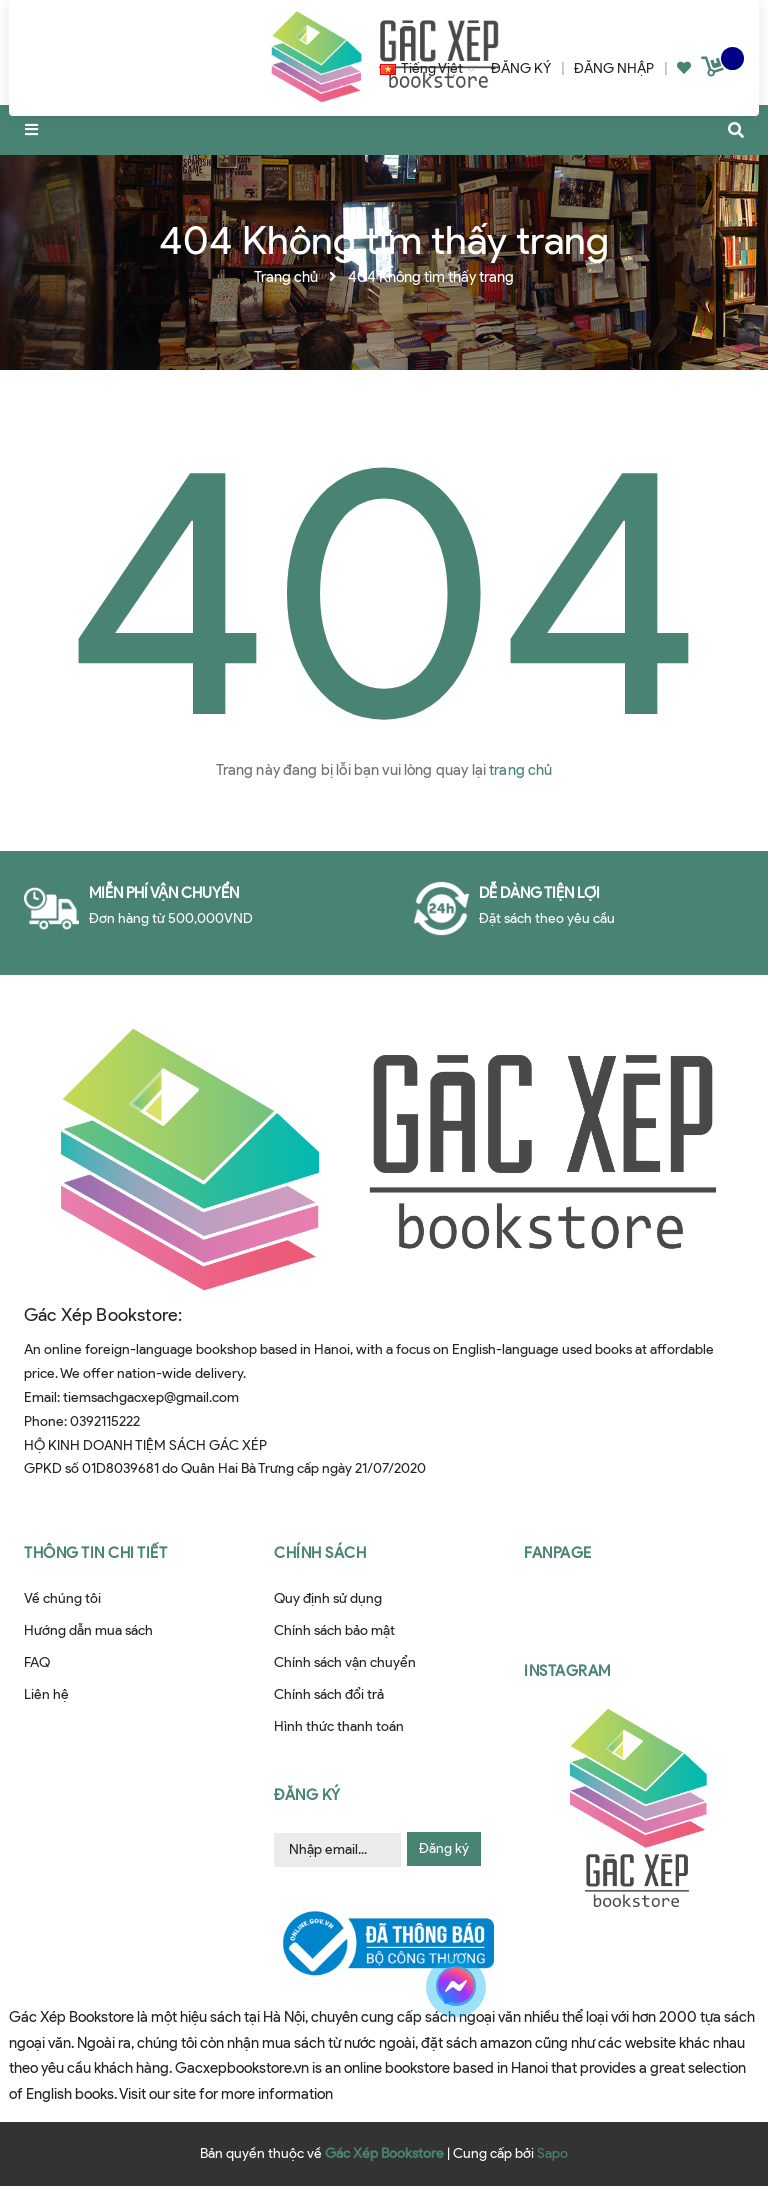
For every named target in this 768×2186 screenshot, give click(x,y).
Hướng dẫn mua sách (88, 1630)
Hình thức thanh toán (339, 1726)
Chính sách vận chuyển (345, 1662)
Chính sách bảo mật (334, 1630)
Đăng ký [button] (307, 1795)
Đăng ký (444, 1848)
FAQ (37, 1662)
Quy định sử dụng (328, 1598)
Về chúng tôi (62, 1598)
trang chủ (520, 770)
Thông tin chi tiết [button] (95, 1553)
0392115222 (105, 1421)
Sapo (552, 2153)
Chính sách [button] (320, 1553)
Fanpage (558, 1553)
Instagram (567, 1671)
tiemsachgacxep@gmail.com (151, 1397)
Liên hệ (46, 1694)
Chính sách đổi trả (329, 1694)
